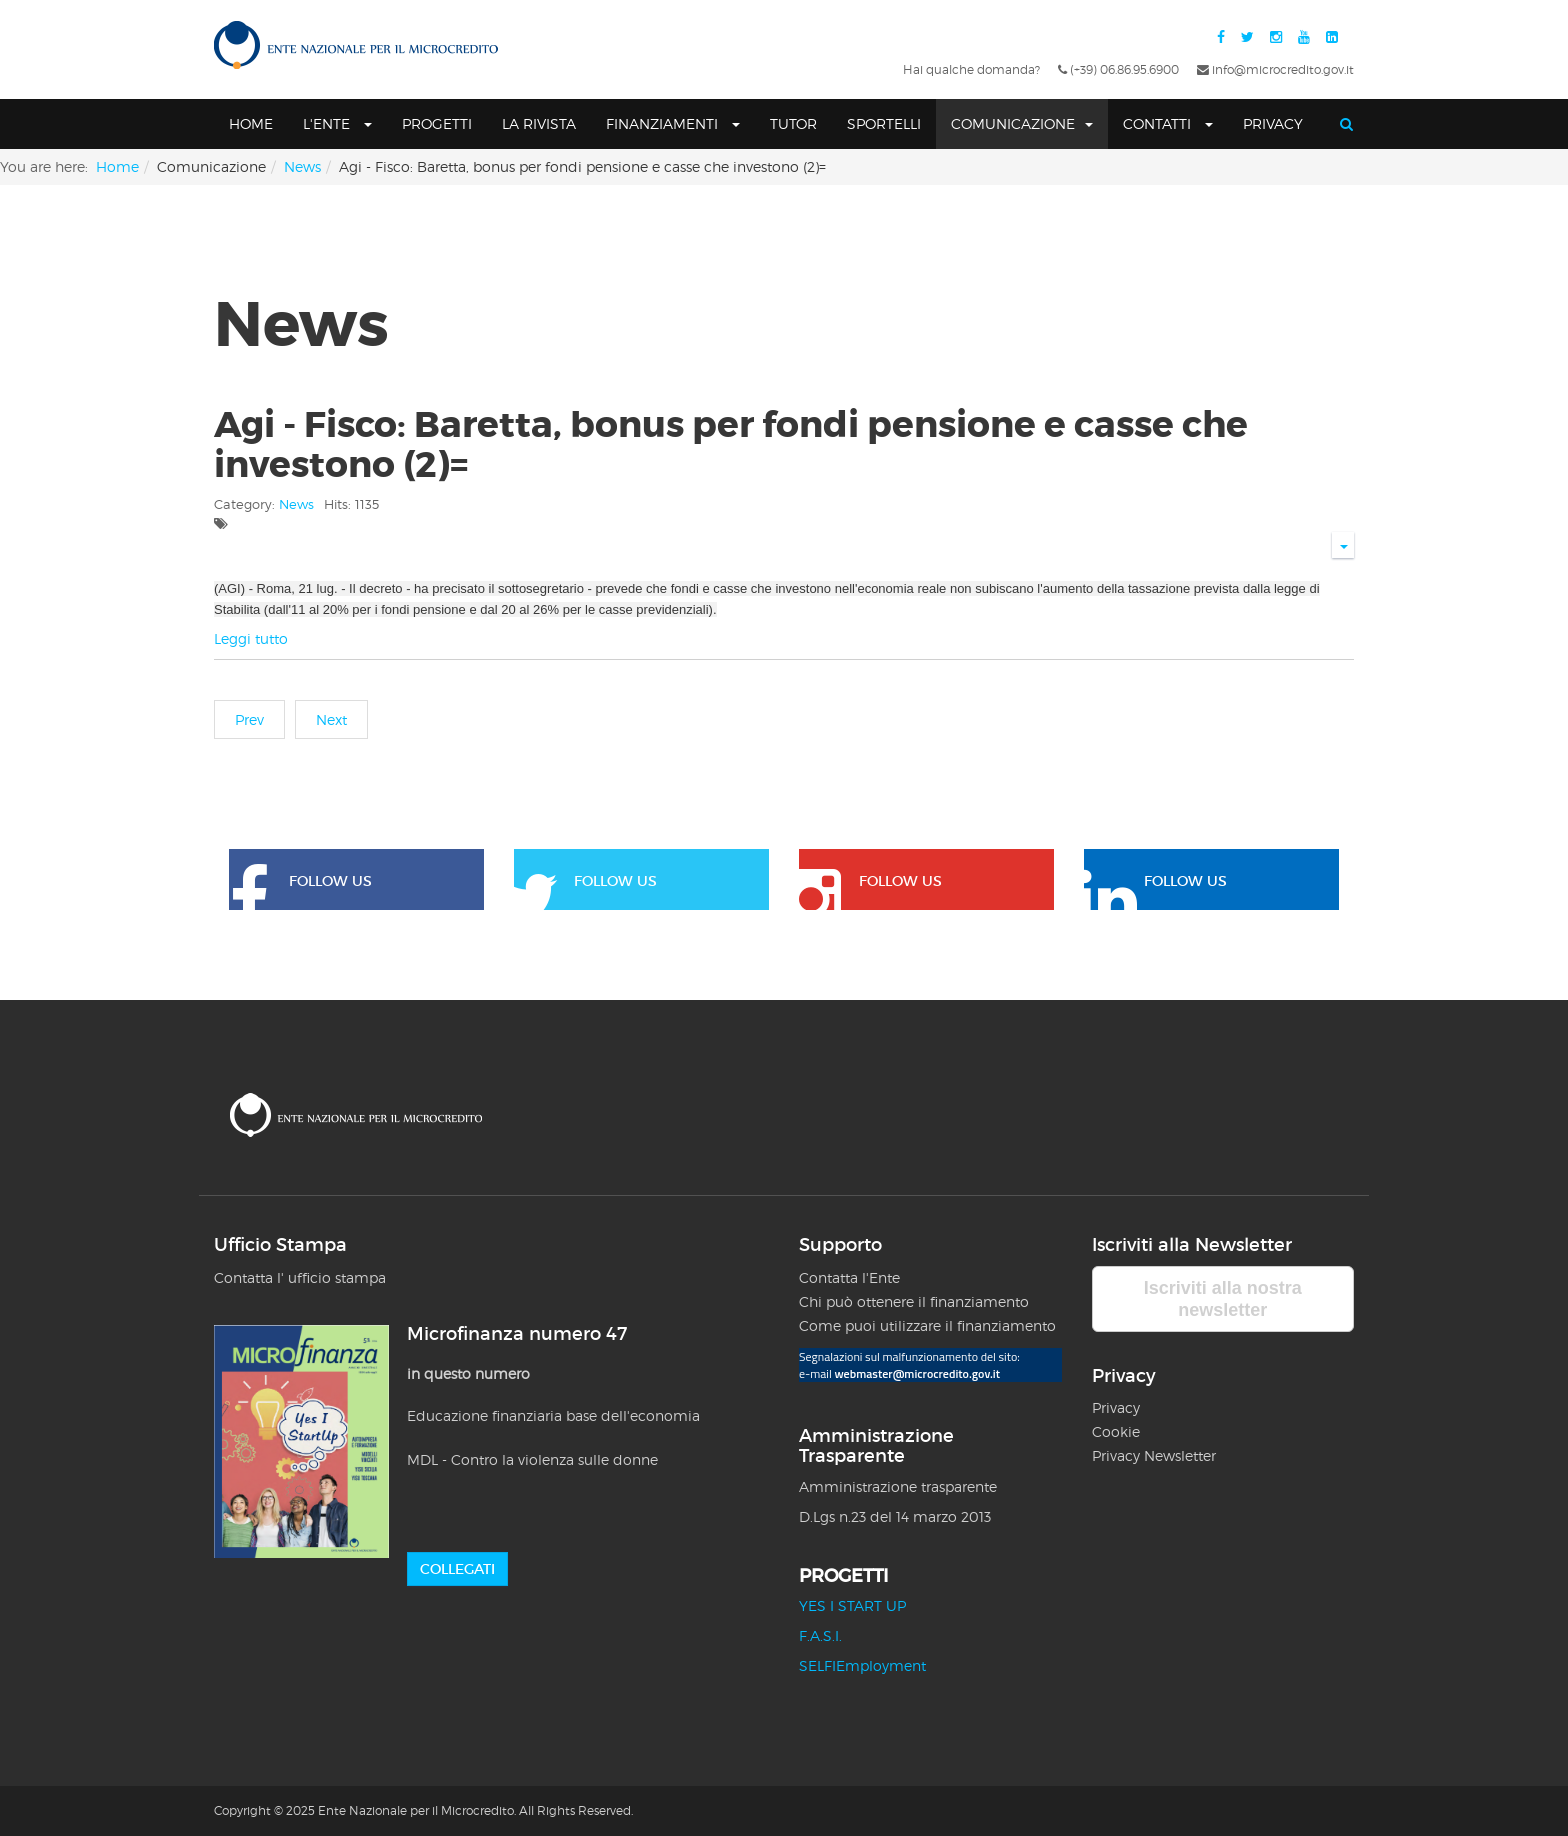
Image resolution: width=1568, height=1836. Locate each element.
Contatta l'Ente (849, 1277)
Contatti (1168, 123)
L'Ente (337, 123)
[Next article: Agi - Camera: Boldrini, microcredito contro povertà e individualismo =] (331, 719)
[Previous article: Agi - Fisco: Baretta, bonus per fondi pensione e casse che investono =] (249, 719)
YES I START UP (852, 1605)
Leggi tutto (251, 638)
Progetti (437, 123)
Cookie (1116, 1431)
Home (251, 123)
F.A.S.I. (820, 1635)
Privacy (1273, 123)
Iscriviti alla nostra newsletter (1223, 1299)
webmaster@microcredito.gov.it (917, 1373)
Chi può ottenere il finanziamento (914, 1301)
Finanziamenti (673, 123)
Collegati (457, 1569)
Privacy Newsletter (1154, 1455)
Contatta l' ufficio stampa (300, 1277)
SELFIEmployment (862, 1665)
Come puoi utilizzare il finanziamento (927, 1325)
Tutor (793, 123)
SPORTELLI (884, 123)
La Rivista (539, 123)
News (302, 166)
